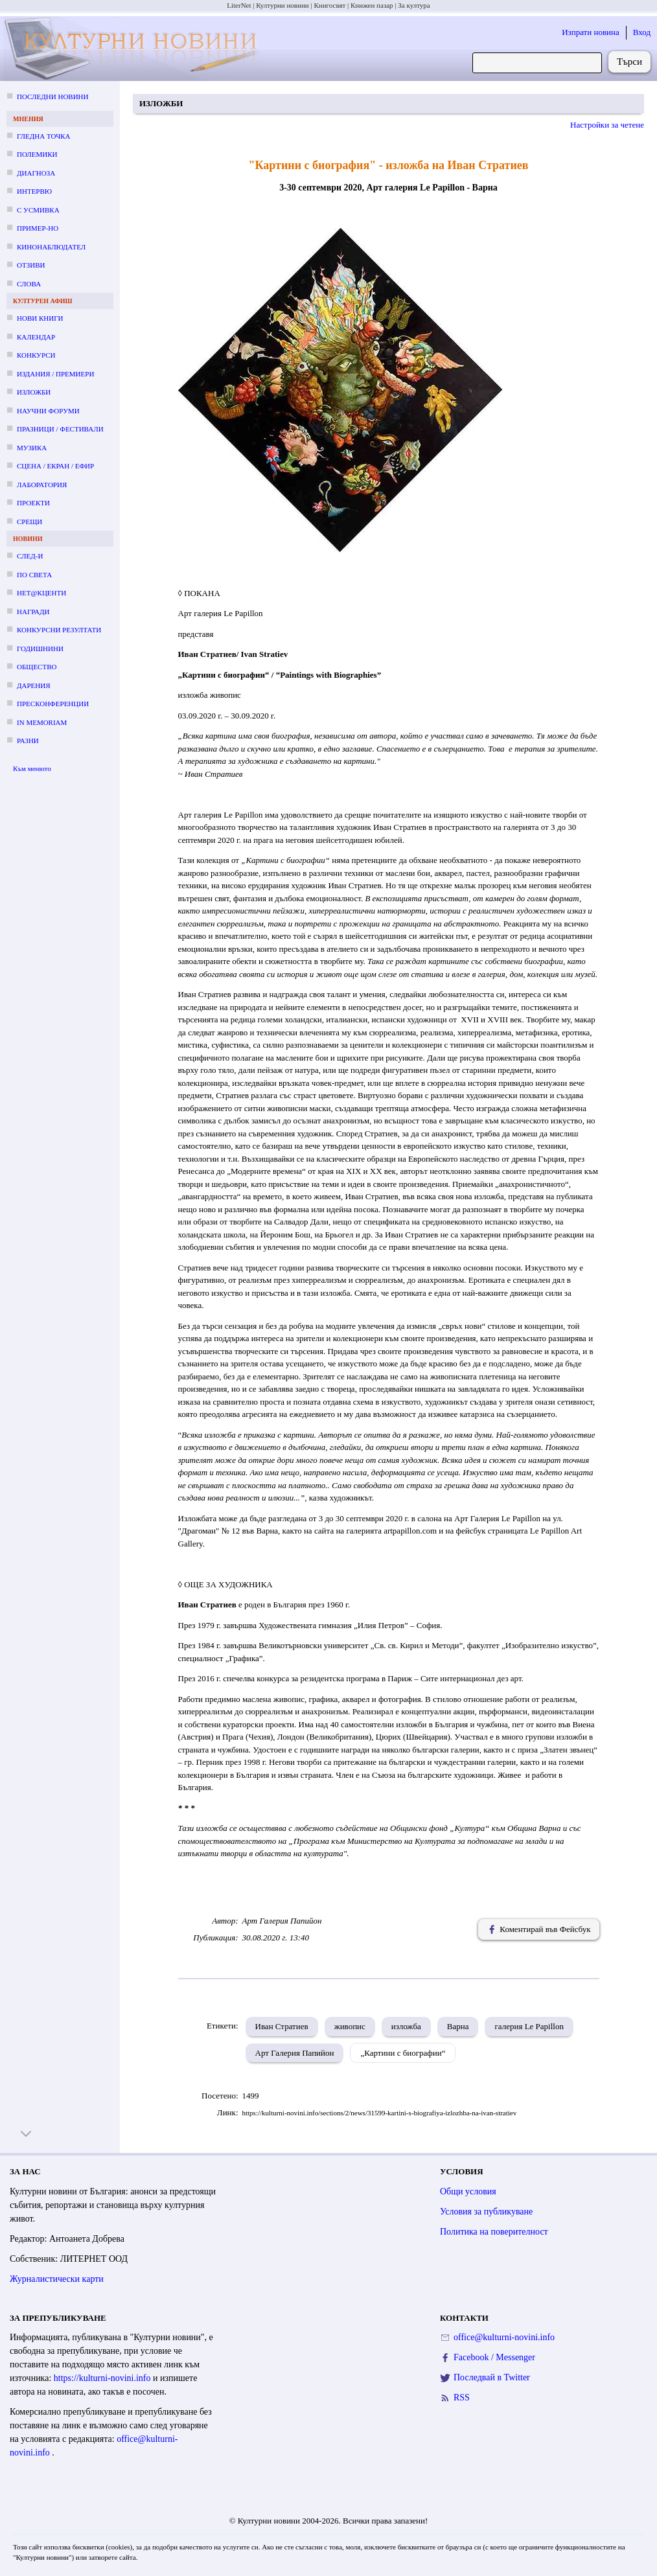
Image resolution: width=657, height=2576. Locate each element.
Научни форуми (48, 411)
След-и (30, 556)
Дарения (34, 685)
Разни (28, 740)
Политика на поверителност (494, 2232)
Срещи (29, 521)
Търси (629, 61)
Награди (33, 611)
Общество (36, 667)
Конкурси (36, 355)
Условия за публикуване (486, 2211)
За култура (414, 5)
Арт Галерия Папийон (294, 2053)
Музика (32, 448)
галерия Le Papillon (528, 2026)
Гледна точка (44, 136)
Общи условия (468, 2191)
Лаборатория (42, 485)
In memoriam (42, 722)
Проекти (33, 503)
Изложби (34, 392)
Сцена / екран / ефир (55, 466)
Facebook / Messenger (494, 2357)
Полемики (37, 154)
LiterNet (239, 5)
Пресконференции (53, 703)
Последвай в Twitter (492, 2377)
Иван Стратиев (281, 2026)
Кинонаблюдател (51, 247)
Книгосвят (329, 5)
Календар (36, 337)
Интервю (34, 191)
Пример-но (37, 228)
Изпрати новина (590, 32)
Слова (29, 284)
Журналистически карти (57, 2279)
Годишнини (40, 648)
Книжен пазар (372, 5)
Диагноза (36, 173)
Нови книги (40, 318)
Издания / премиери (55, 374)
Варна (458, 2026)
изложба (406, 2026)
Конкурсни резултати (59, 630)
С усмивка (38, 210)
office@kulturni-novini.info (504, 2337)
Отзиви (31, 265)
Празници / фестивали (60, 429)
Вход (642, 32)
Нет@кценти (41, 593)
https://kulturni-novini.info (103, 2378)
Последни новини (52, 96)
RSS (462, 2397)
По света (34, 575)
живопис (349, 2026)
